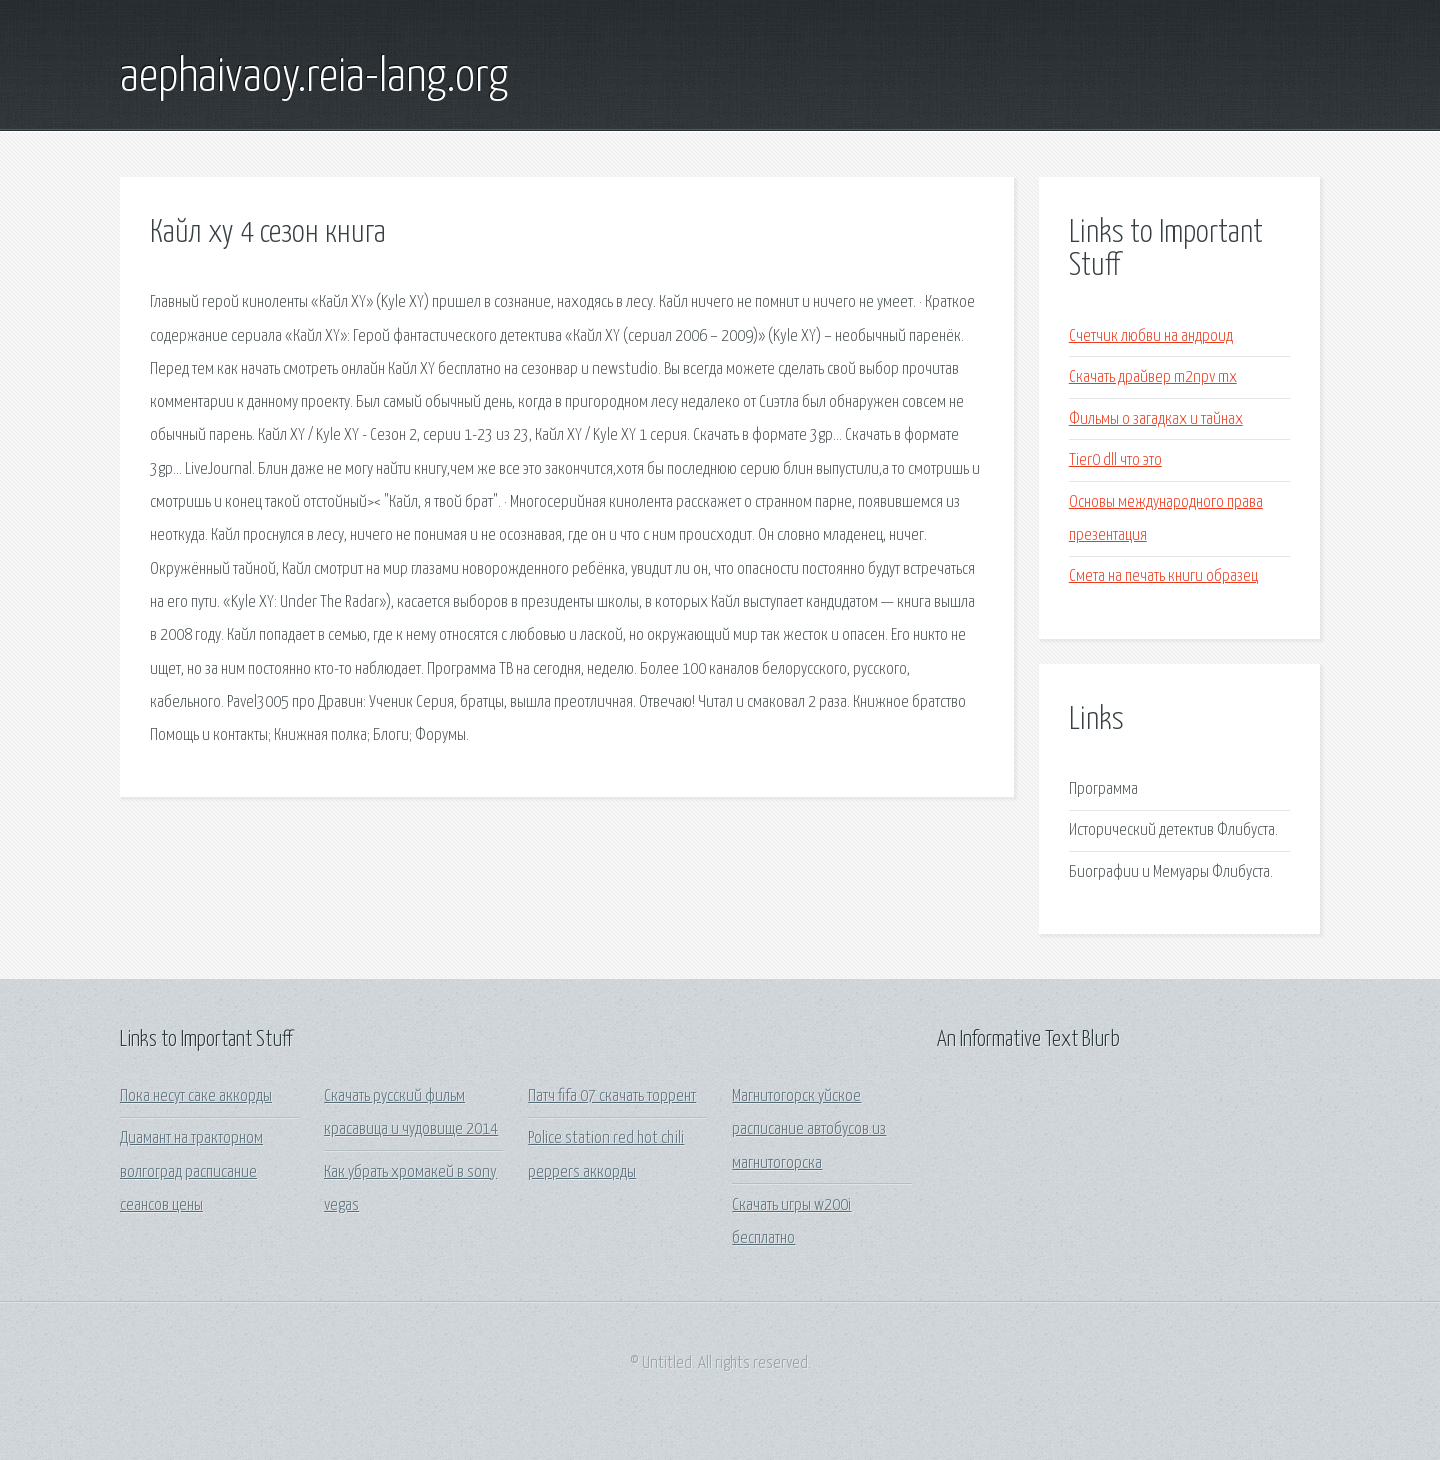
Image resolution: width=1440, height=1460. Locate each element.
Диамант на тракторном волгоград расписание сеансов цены (191, 1172)
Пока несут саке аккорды (196, 1096)
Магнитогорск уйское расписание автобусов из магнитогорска (809, 1130)
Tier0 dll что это (1115, 460)
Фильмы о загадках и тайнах (1156, 419)
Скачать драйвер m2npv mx (1153, 377)
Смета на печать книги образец (1163, 576)
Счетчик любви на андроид (1151, 336)
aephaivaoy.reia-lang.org (314, 78)
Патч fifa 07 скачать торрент (612, 1096)
